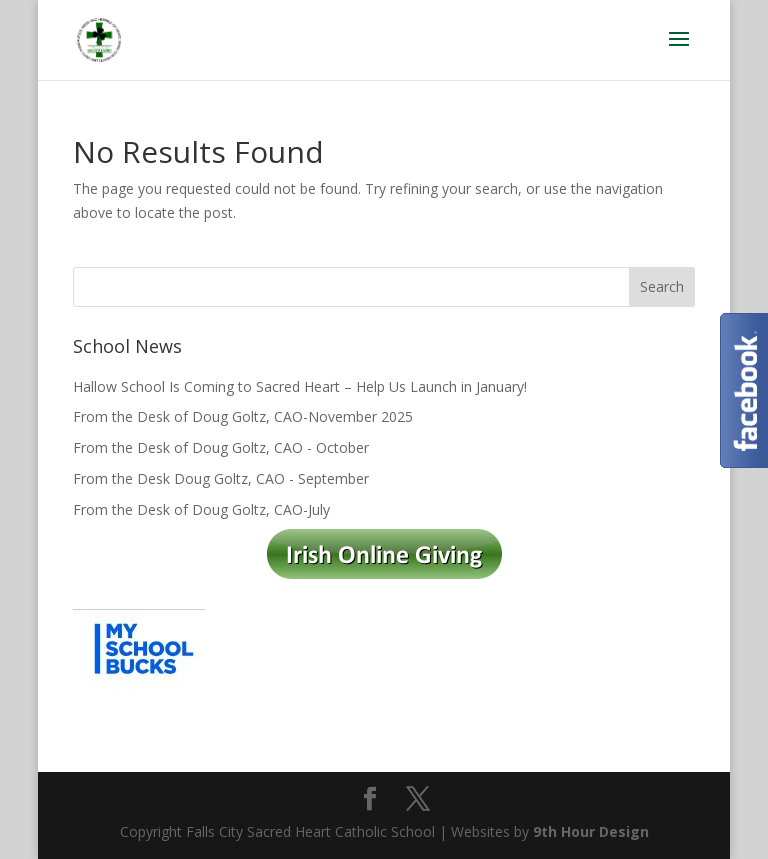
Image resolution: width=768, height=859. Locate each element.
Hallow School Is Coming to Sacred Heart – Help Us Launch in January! (300, 386)
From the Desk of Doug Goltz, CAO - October (221, 447)
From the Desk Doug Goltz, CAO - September (221, 478)
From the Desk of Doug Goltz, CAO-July (201, 509)
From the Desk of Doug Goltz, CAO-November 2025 (243, 416)
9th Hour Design (591, 831)
